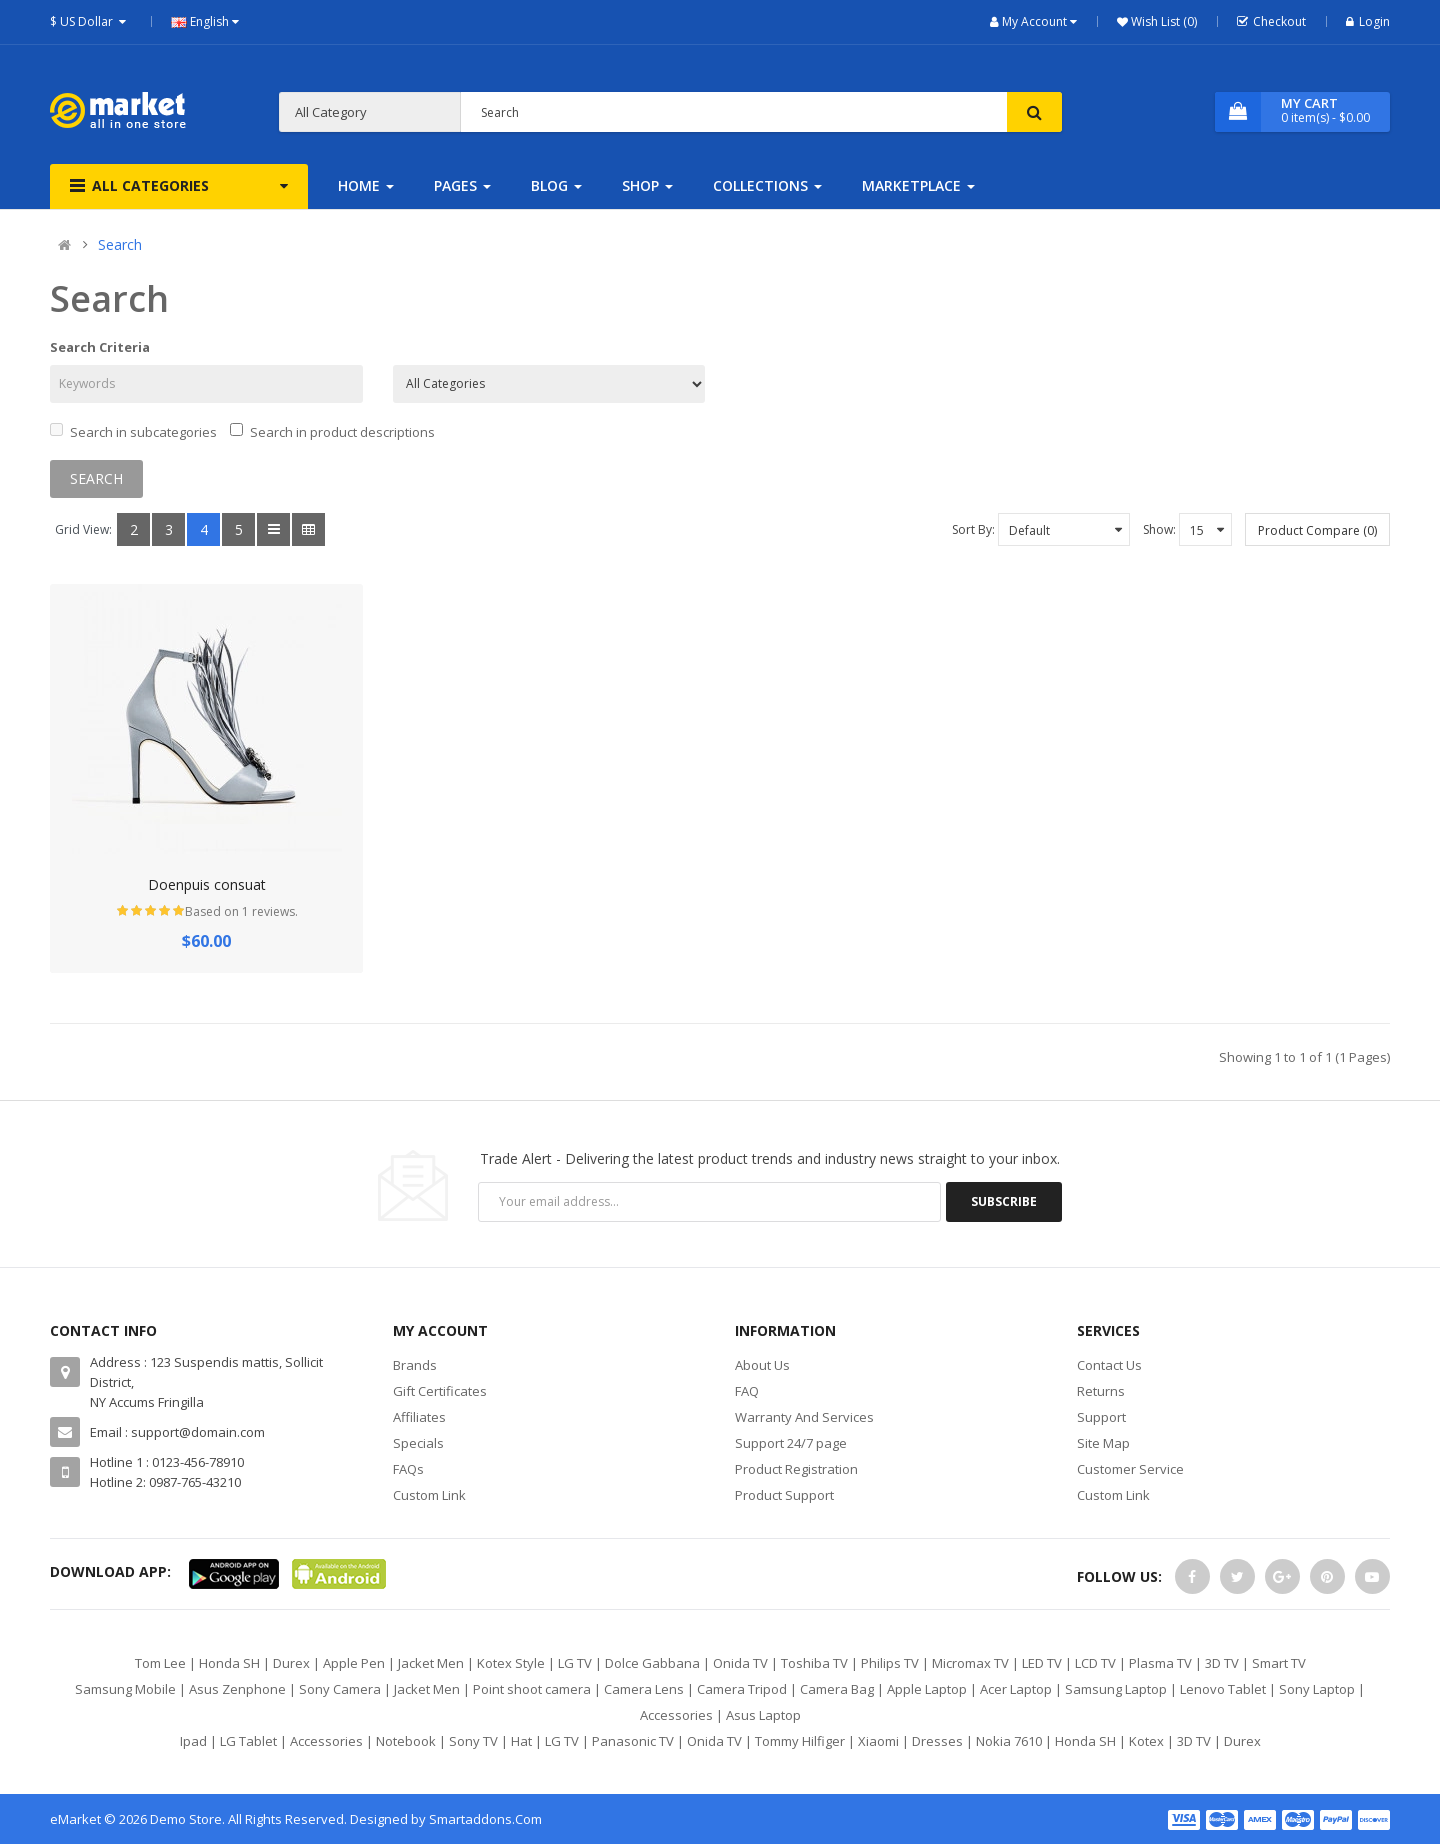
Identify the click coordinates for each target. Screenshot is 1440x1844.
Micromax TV (970, 1663)
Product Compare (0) (1317, 530)
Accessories (676, 1715)
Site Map (1103, 1443)
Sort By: (973, 529)
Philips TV (890, 1663)
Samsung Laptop (1116, 1689)
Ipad (193, 1741)
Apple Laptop (927, 1689)
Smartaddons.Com (485, 1819)
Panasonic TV (633, 1741)
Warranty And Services (804, 1417)
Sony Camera (340, 1689)
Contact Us (1109, 1365)
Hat (521, 1741)
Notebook (406, 1741)
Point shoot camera (532, 1689)
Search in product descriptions (332, 432)
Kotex (1146, 1741)
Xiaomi (878, 1741)
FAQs (408, 1469)
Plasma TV (1160, 1663)
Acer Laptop (1016, 1689)
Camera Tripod (742, 1689)
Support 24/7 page (791, 1443)
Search (120, 244)
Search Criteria (100, 347)
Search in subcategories (133, 432)
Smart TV (1279, 1663)
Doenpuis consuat (207, 884)
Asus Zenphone (237, 1689)
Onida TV (740, 1663)
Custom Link (429, 1495)
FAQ (747, 1391)
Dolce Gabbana (652, 1663)
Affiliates (419, 1417)
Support (1101, 1417)
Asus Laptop (763, 1715)
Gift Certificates (440, 1391)
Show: (1159, 529)
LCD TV (1095, 1663)
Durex (291, 1663)
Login (1368, 21)
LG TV (575, 1663)
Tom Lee (160, 1663)
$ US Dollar (90, 21)
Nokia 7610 (1009, 1741)
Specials (418, 1443)
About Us (762, 1365)
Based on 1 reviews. (241, 911)
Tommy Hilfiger (800, 1741)
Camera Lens (644, 1689)
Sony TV (473, 1741)
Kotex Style (511, 1663)
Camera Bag (837, 1689)
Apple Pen (354, 1663)
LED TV (1042, 1663)
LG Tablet (248, 1741)
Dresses (937, 1741)
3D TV (1222, 1663)
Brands (415, 1365)
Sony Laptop (1317, 1689)
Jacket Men (431, 1663)
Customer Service (1130, 1469)
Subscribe (1004, 1201)
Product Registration (796, 1469)
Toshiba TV (814, 1663)
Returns (1101, 1391)
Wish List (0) (1162, 21)
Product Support (784, 1495)
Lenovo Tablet (1223, 1689)
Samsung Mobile (125, 1689)
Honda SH (229, 1663)
